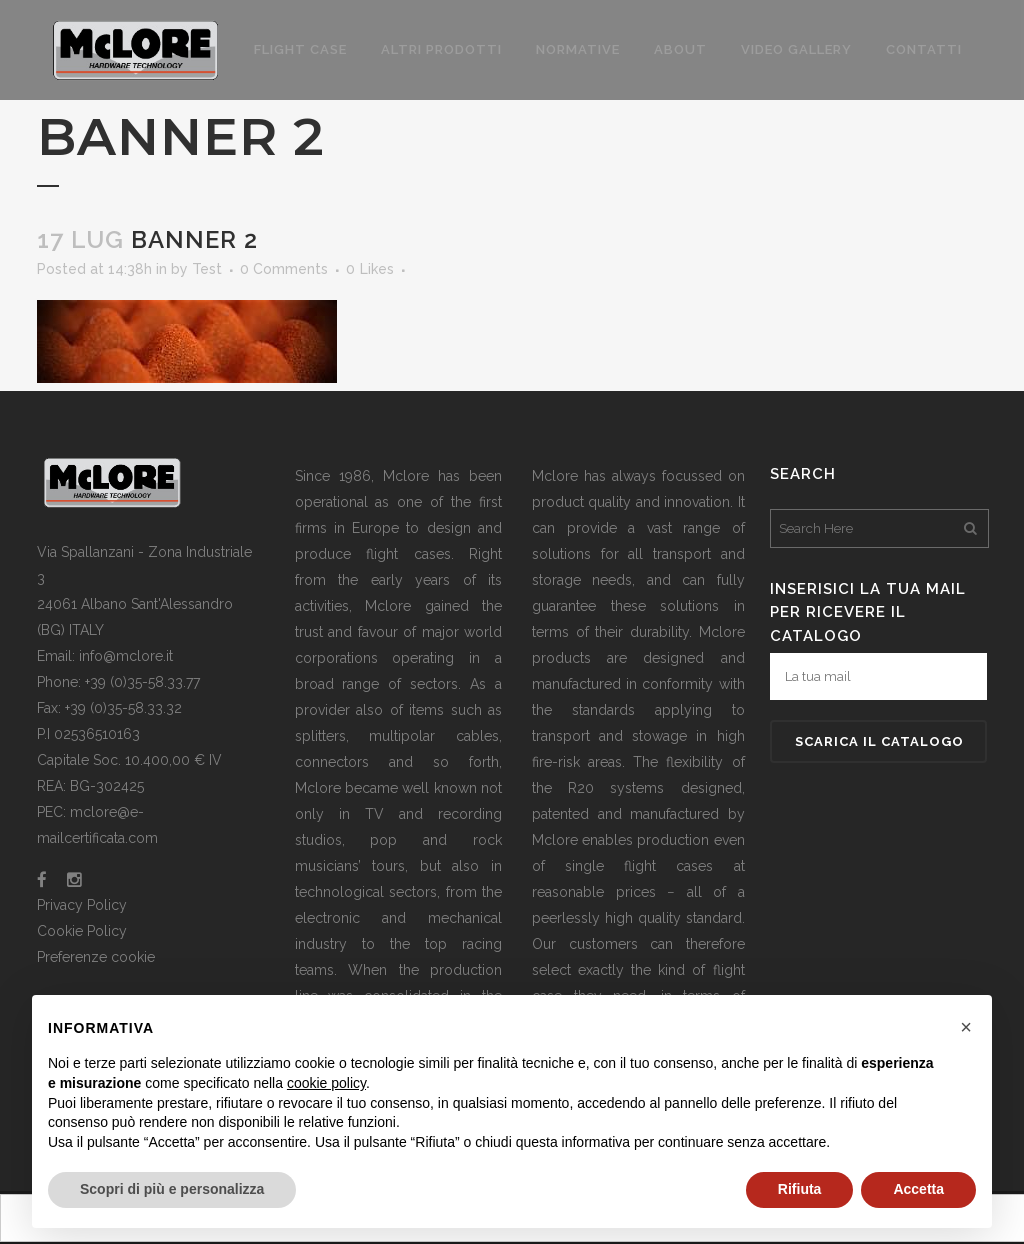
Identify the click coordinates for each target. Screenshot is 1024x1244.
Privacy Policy (82, 905)
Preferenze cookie (96, 957)
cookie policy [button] (326, 1083)
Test (207, 269)
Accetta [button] (918, 1189)
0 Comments (284, 269)
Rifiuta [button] (800, 1189)
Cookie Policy (82, 931)
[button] (966, 1027)
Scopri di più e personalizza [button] (172, 1189)
